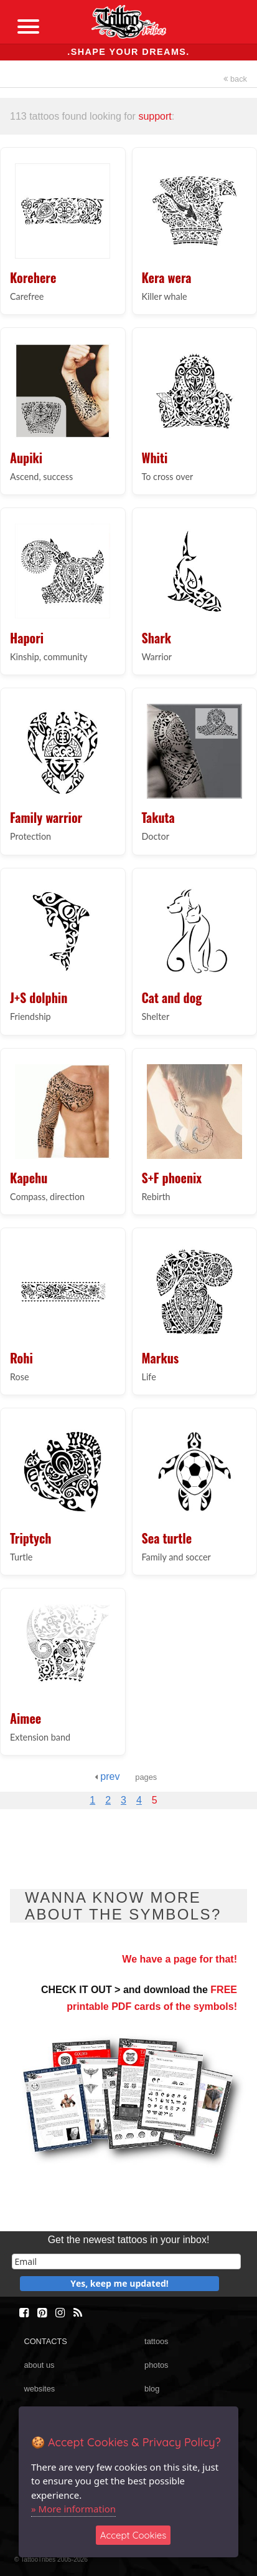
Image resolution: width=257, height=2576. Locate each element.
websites (39, 2388)
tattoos (156, 2341)
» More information (73, 2508)
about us (39, 2365)
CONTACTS (45, 2341)
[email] (126, 2261)
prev (107, 1776)
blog (151, 2388)
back (235, 79)
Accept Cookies (133, 2535)
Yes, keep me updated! (119, 2283)
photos (156, 2365)
